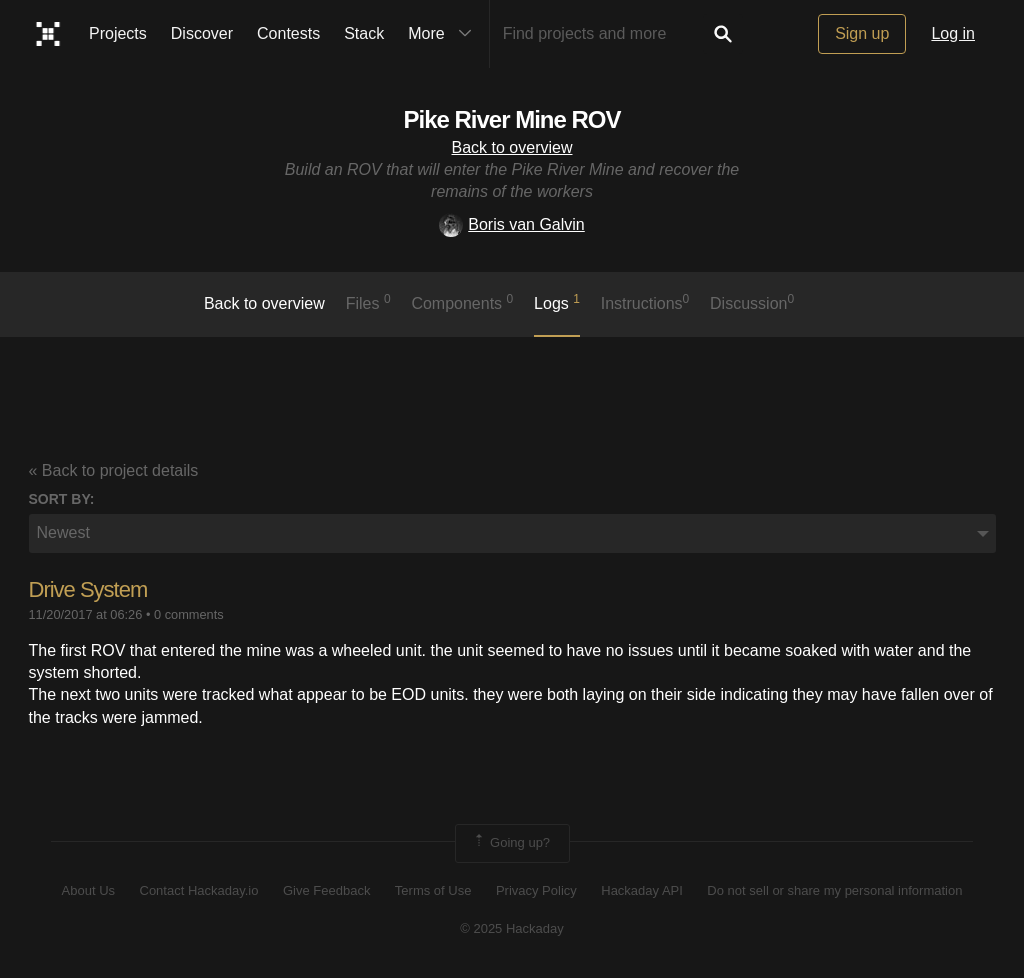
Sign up (862, 33)
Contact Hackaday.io (199, 890)
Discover (202, 33)
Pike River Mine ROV (511, 119)
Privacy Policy (536, 890)
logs (557, 302)
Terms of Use (433, 890)
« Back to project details (114, 470)
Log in (953, 33)
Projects (118, 33)
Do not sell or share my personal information (834, 890)
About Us (88, 890)
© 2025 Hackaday (512, 928)
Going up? (511, 843)
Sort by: (62, 499)
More (444, 34)
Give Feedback (326, 890)
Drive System (88, 589)
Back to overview (512, 147)
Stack (364, 33)
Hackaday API (642, 890)
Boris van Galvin (512, 224)
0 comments (189, 614)
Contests (288, 33)
